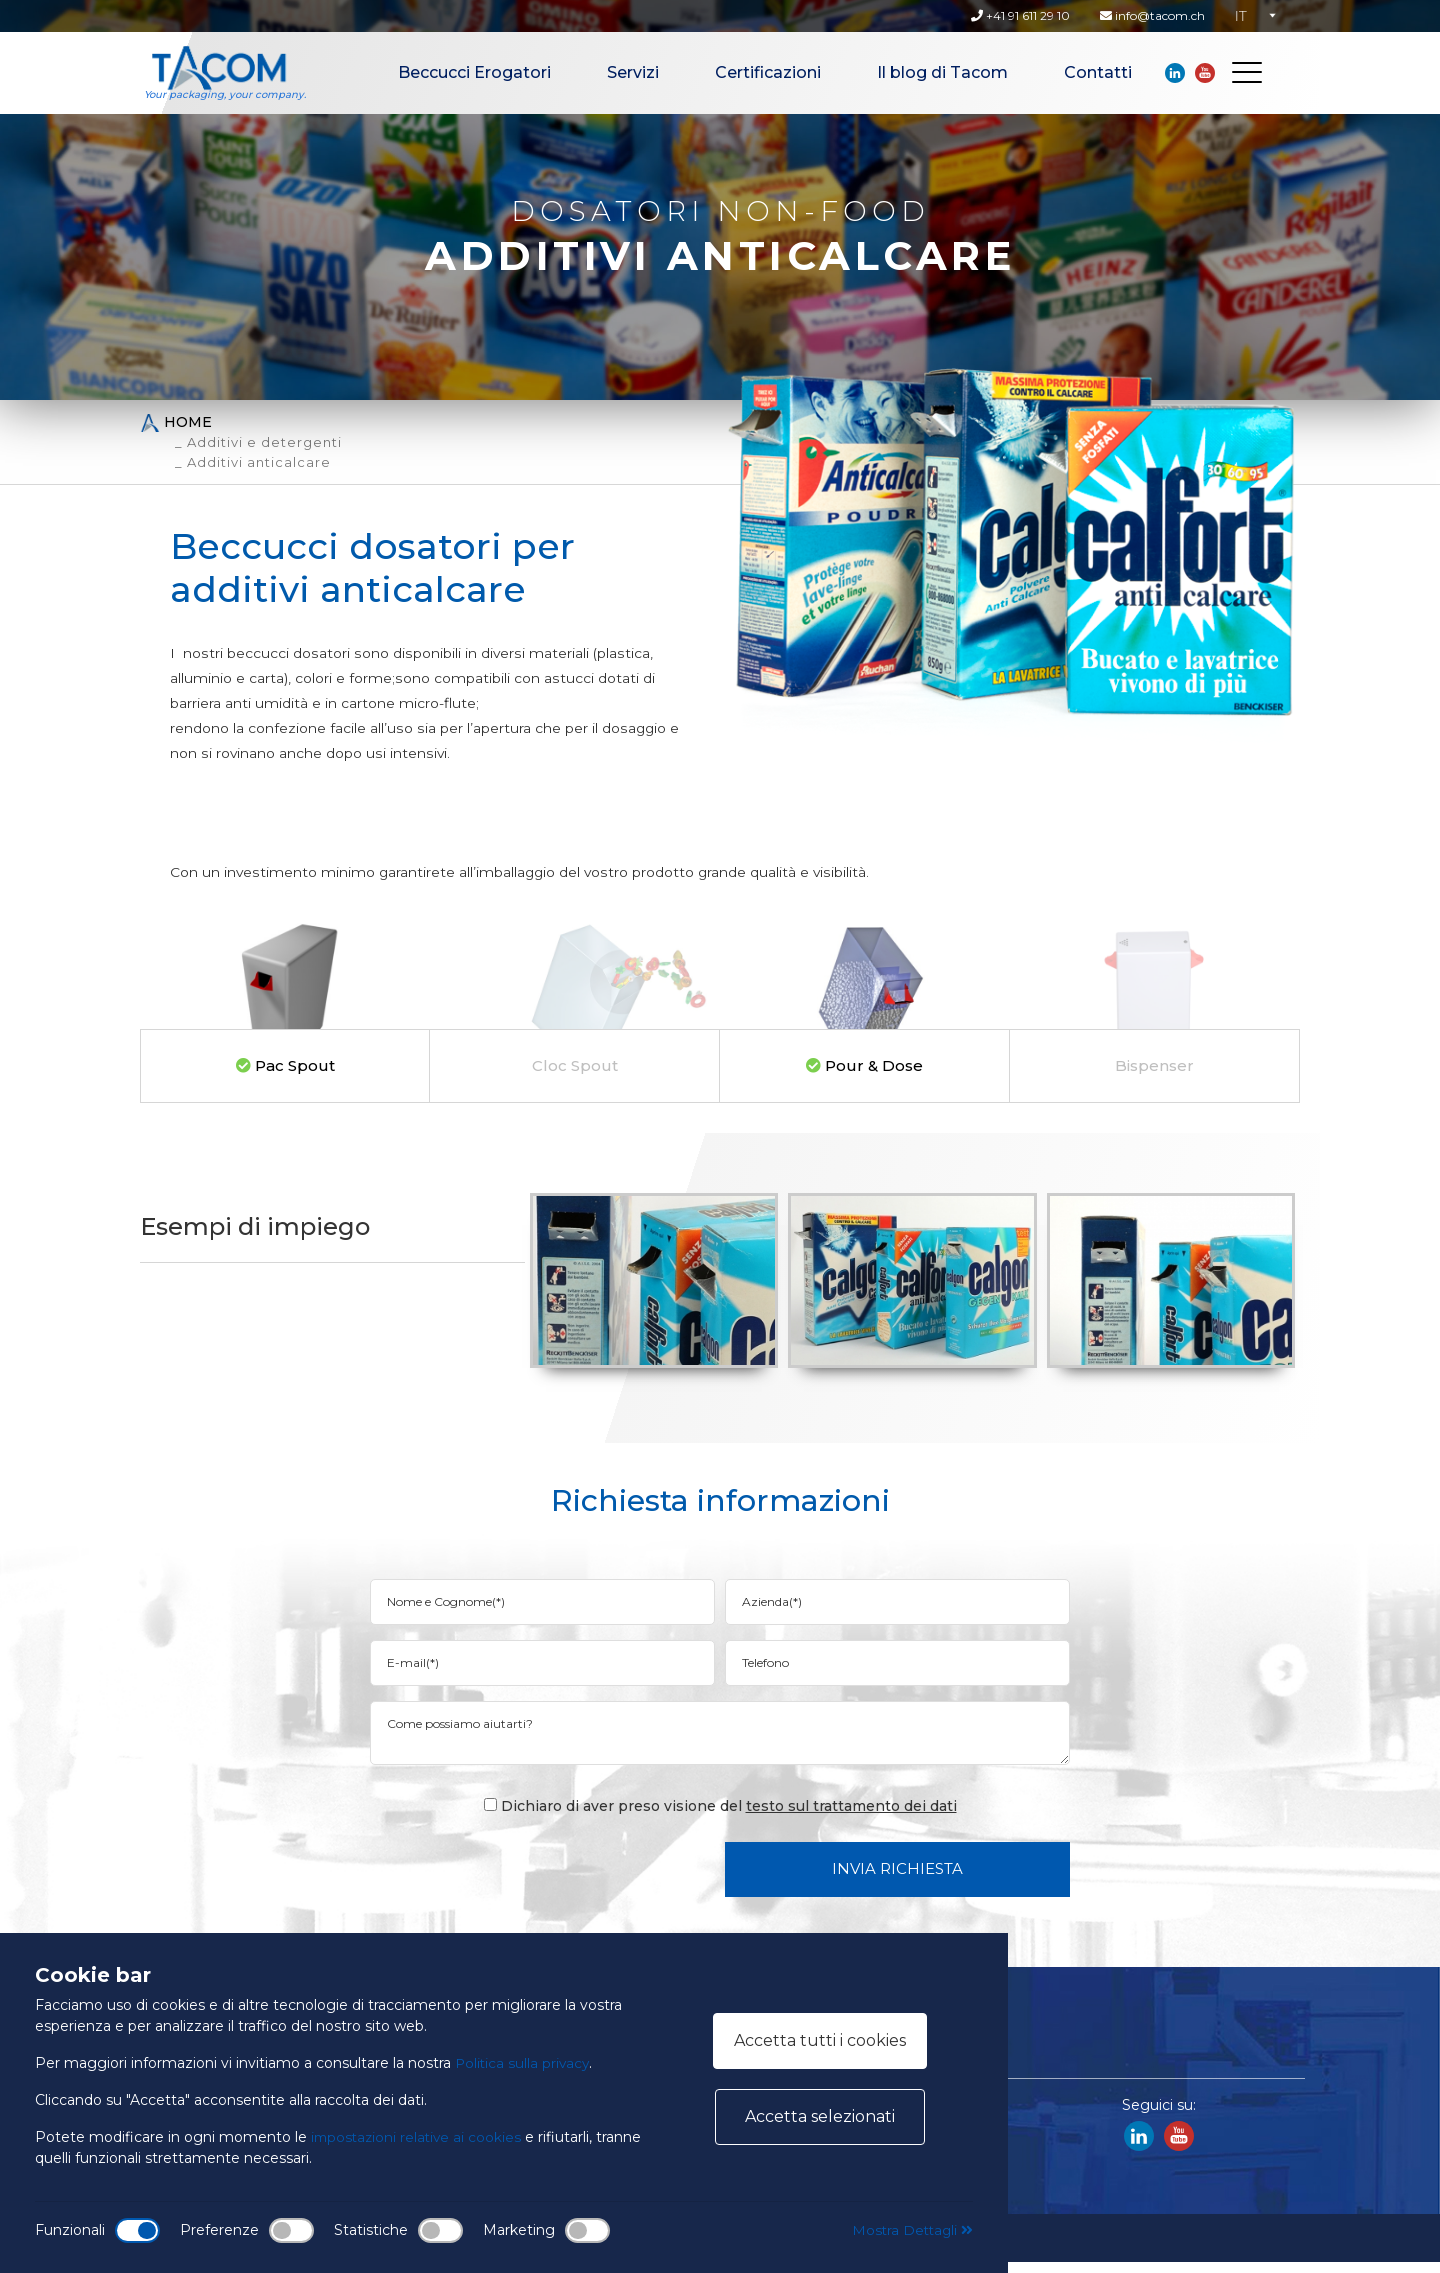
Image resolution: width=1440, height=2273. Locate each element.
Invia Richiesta (897, 1879)
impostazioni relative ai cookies (419, 2137)
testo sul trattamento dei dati (851, 1817)
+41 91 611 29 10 (1020, 15)
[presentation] (558, 1879)
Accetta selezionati (820, 2116)
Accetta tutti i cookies (820, 2040)
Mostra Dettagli (910, 2230)
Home (176, 422)
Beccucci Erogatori (474, 72)
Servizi (633, 72)
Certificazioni (768, 72)
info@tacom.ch (1152, 15)
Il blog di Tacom (942, 72)
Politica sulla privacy (524, 2063)
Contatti (1098, 72)
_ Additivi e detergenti (258, 442)
